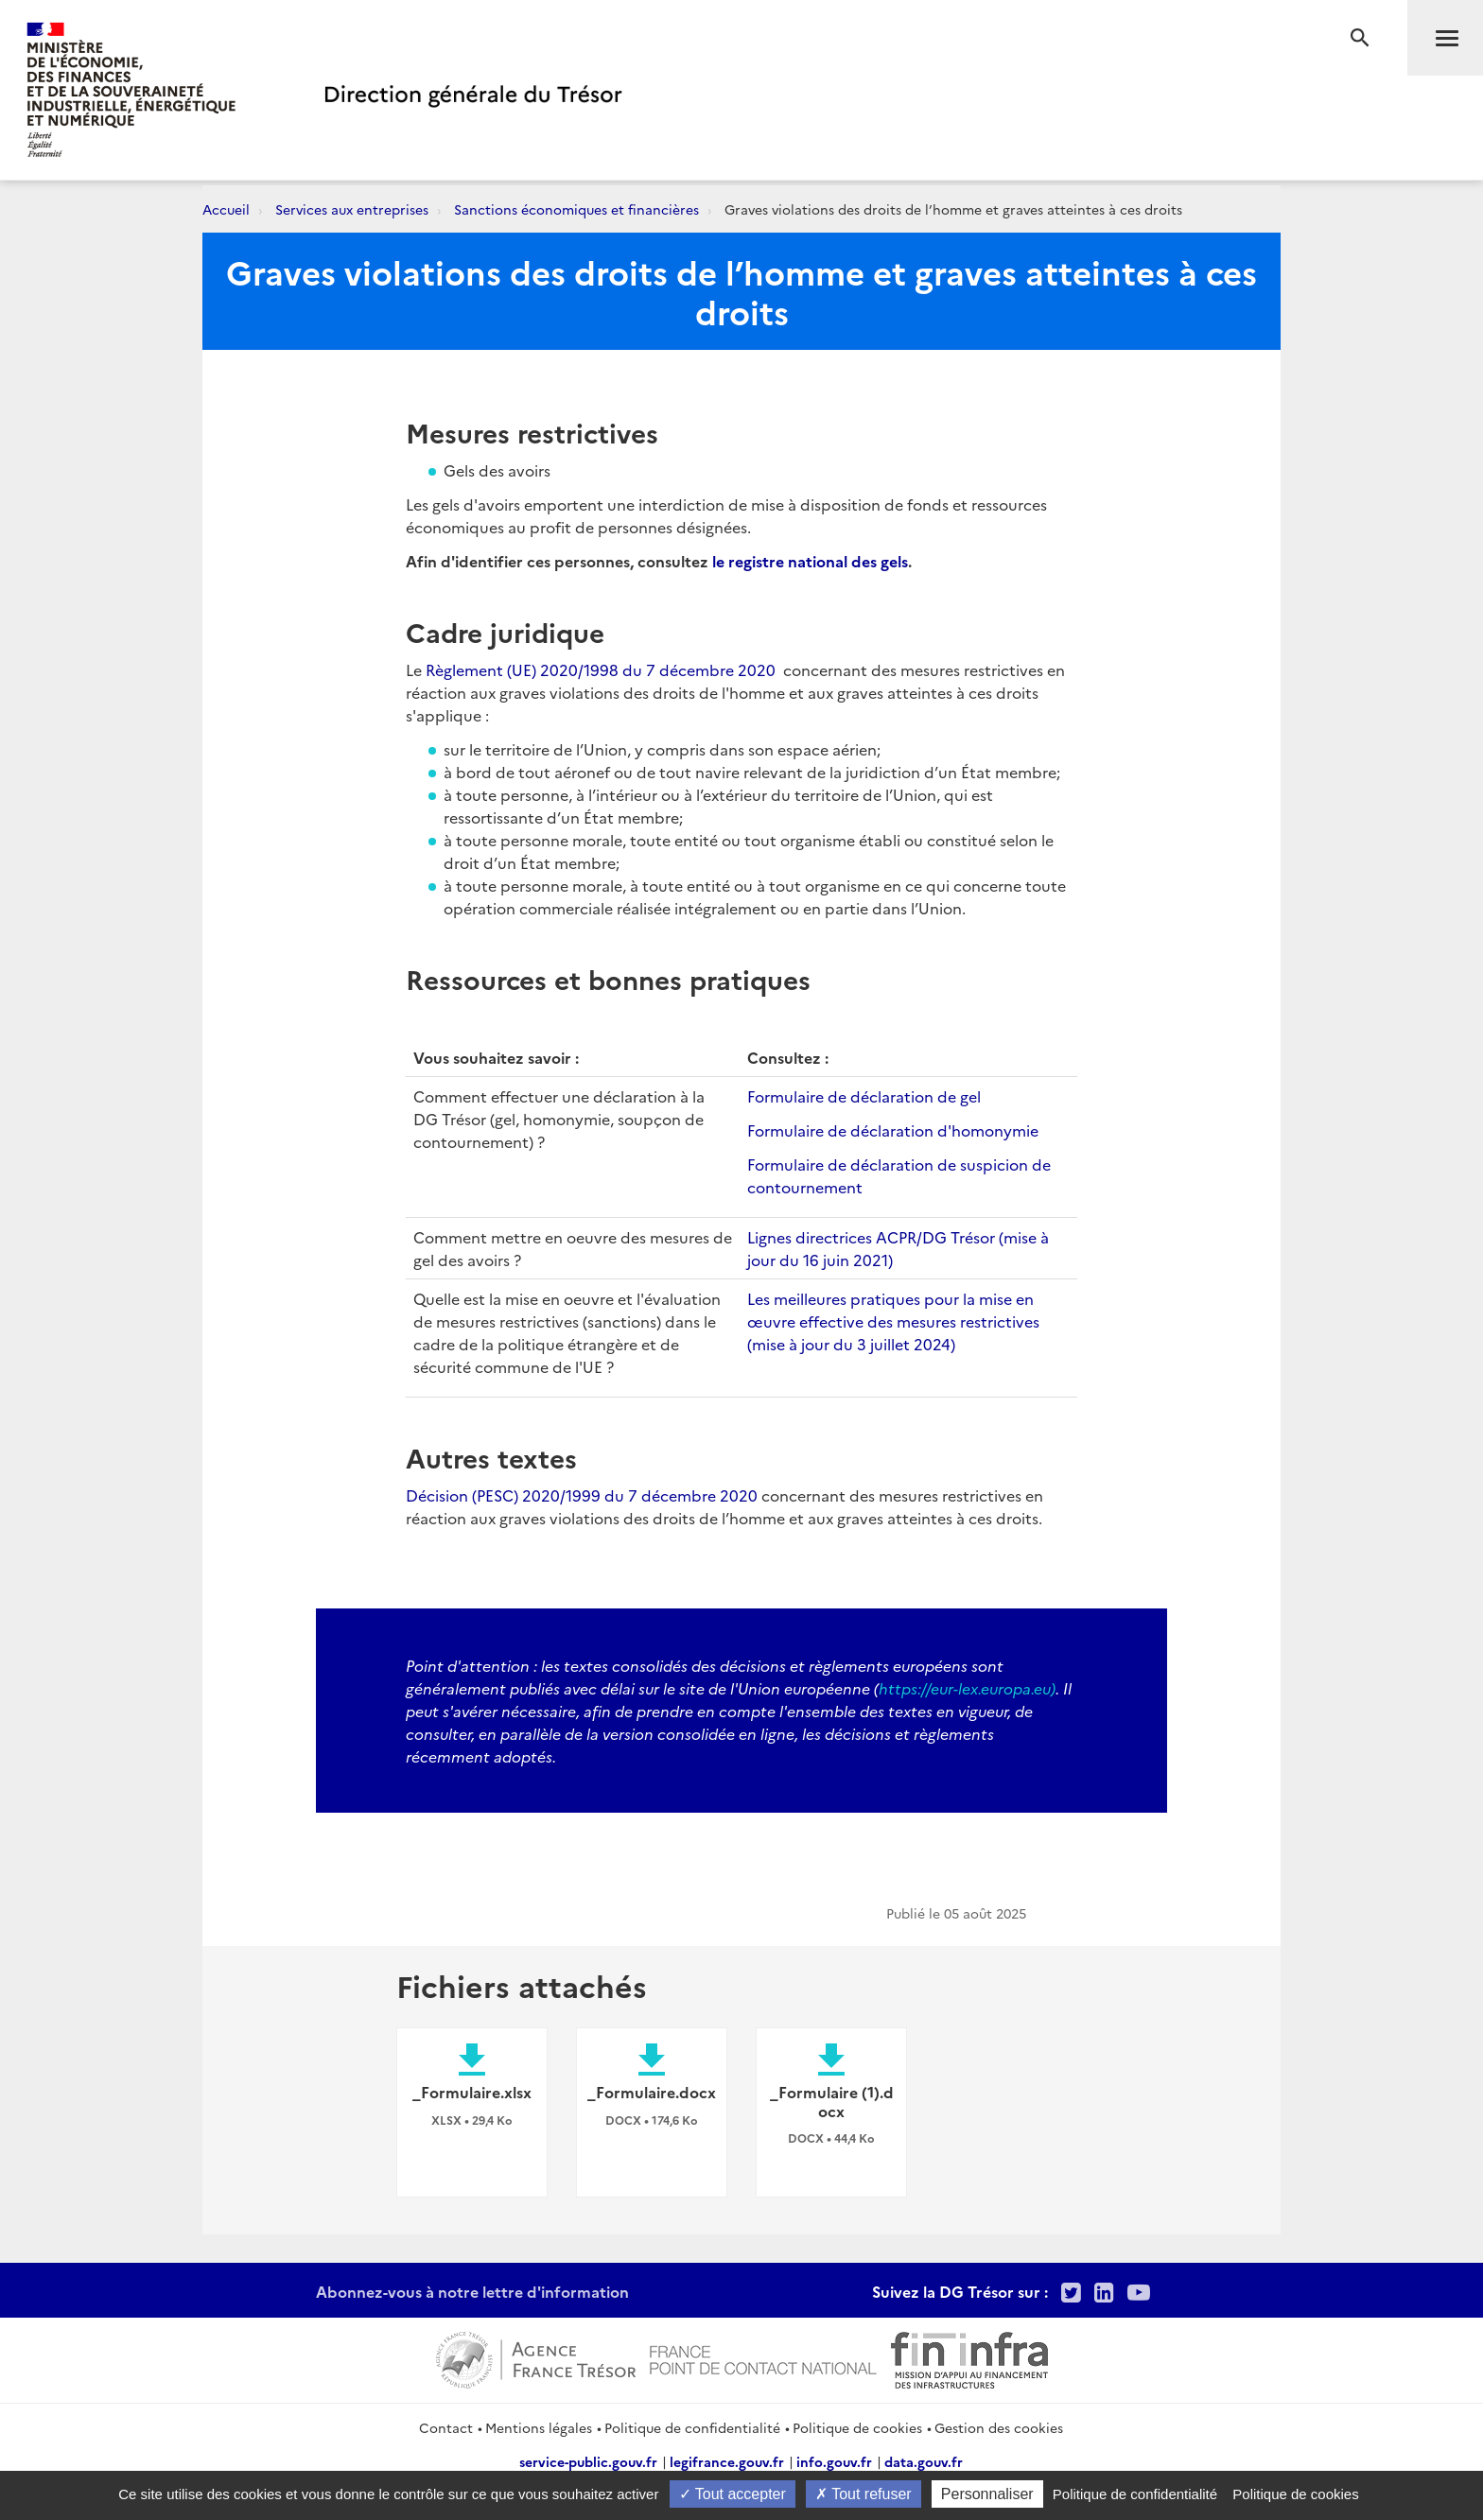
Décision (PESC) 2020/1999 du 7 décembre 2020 (582, 1495)
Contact (446, 2427)
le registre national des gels (810, 560)
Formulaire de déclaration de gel (864, 1096)
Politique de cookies (857, 2427)
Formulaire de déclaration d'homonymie (892, 1130)
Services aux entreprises (351, 209)
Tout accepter (732, 2494)
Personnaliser (987, 2494)
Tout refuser (863, 2494)
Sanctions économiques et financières (576, 209)
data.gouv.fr (923, 2461)
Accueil (226, 209)
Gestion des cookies (998, 2427)
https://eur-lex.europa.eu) (967, 1687)
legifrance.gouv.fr (727, 2461)
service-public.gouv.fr (588, 2461)
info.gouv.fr (834, 2461)
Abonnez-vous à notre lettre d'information (472, 2291)
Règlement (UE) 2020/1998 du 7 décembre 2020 (604, 669)
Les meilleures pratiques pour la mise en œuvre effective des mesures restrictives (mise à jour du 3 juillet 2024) (893, 1321)
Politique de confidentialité (692, 2427)
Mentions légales (538, 2427)
